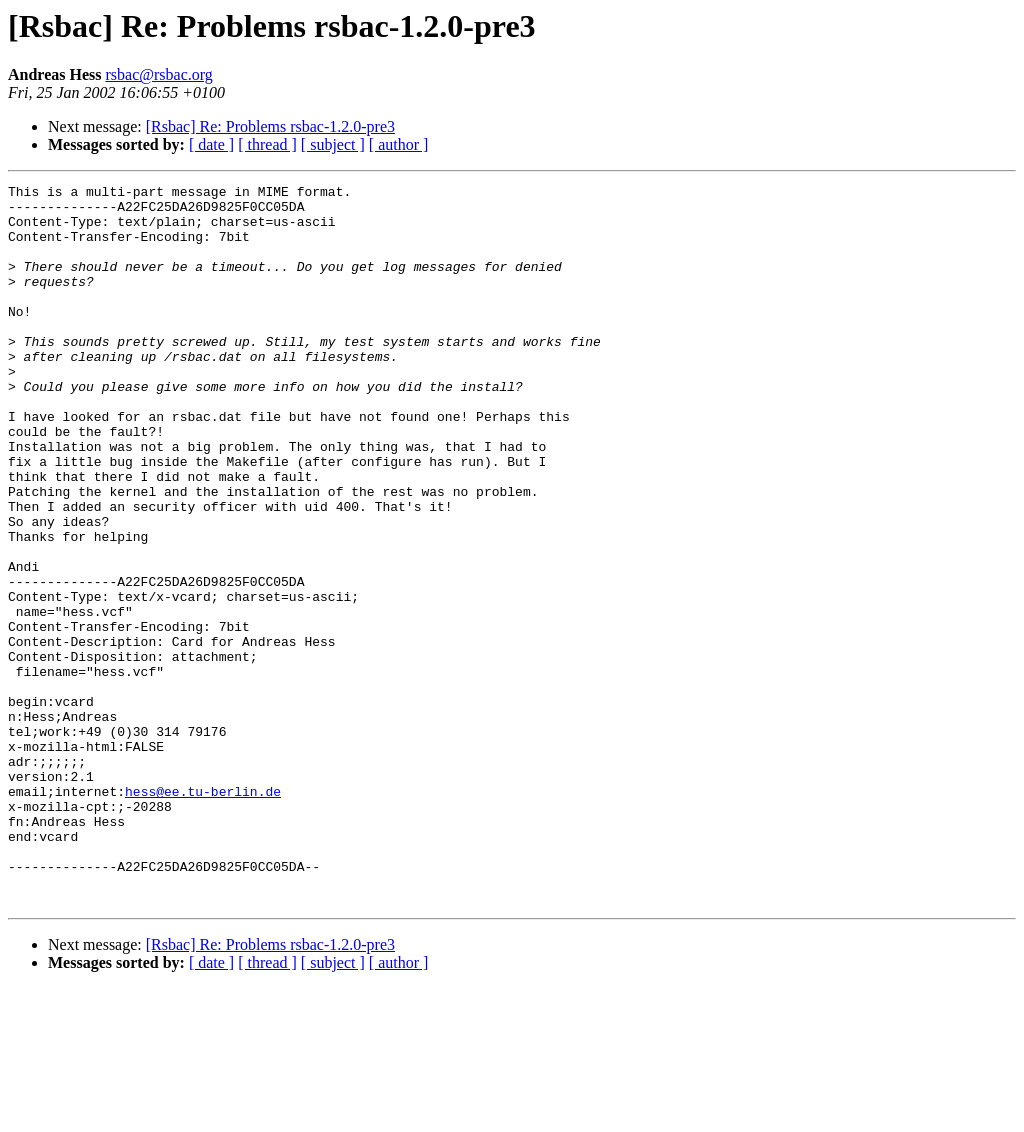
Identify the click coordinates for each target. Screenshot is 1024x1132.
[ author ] (399, 144)
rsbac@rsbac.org (159, 74)
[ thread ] (267, 144)
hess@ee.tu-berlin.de (203, 914)
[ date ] (211, 144)
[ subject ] (333, 144)
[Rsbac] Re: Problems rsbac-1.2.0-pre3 (270, 126)
